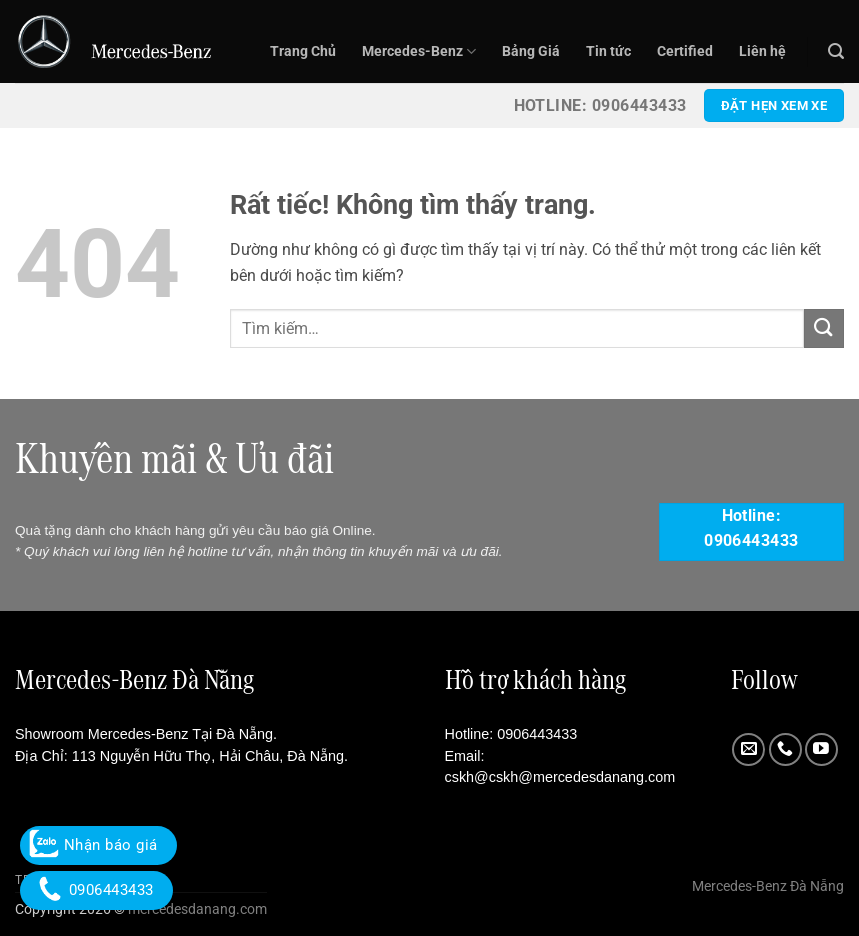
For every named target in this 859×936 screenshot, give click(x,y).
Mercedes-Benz (419, 51)
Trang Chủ (303, 51)
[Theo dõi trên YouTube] (821, 749)
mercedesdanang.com (196, 909)
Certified (685, 51)
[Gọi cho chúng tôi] (785, 749)
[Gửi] (824, 328)
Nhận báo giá (98, 845)
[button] (836, 51)
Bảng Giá (531, 51)
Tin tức (608, 51)
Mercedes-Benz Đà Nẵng (768, 886)
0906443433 (537, 734)
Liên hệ (762, 51)
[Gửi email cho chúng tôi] (748, 749)
